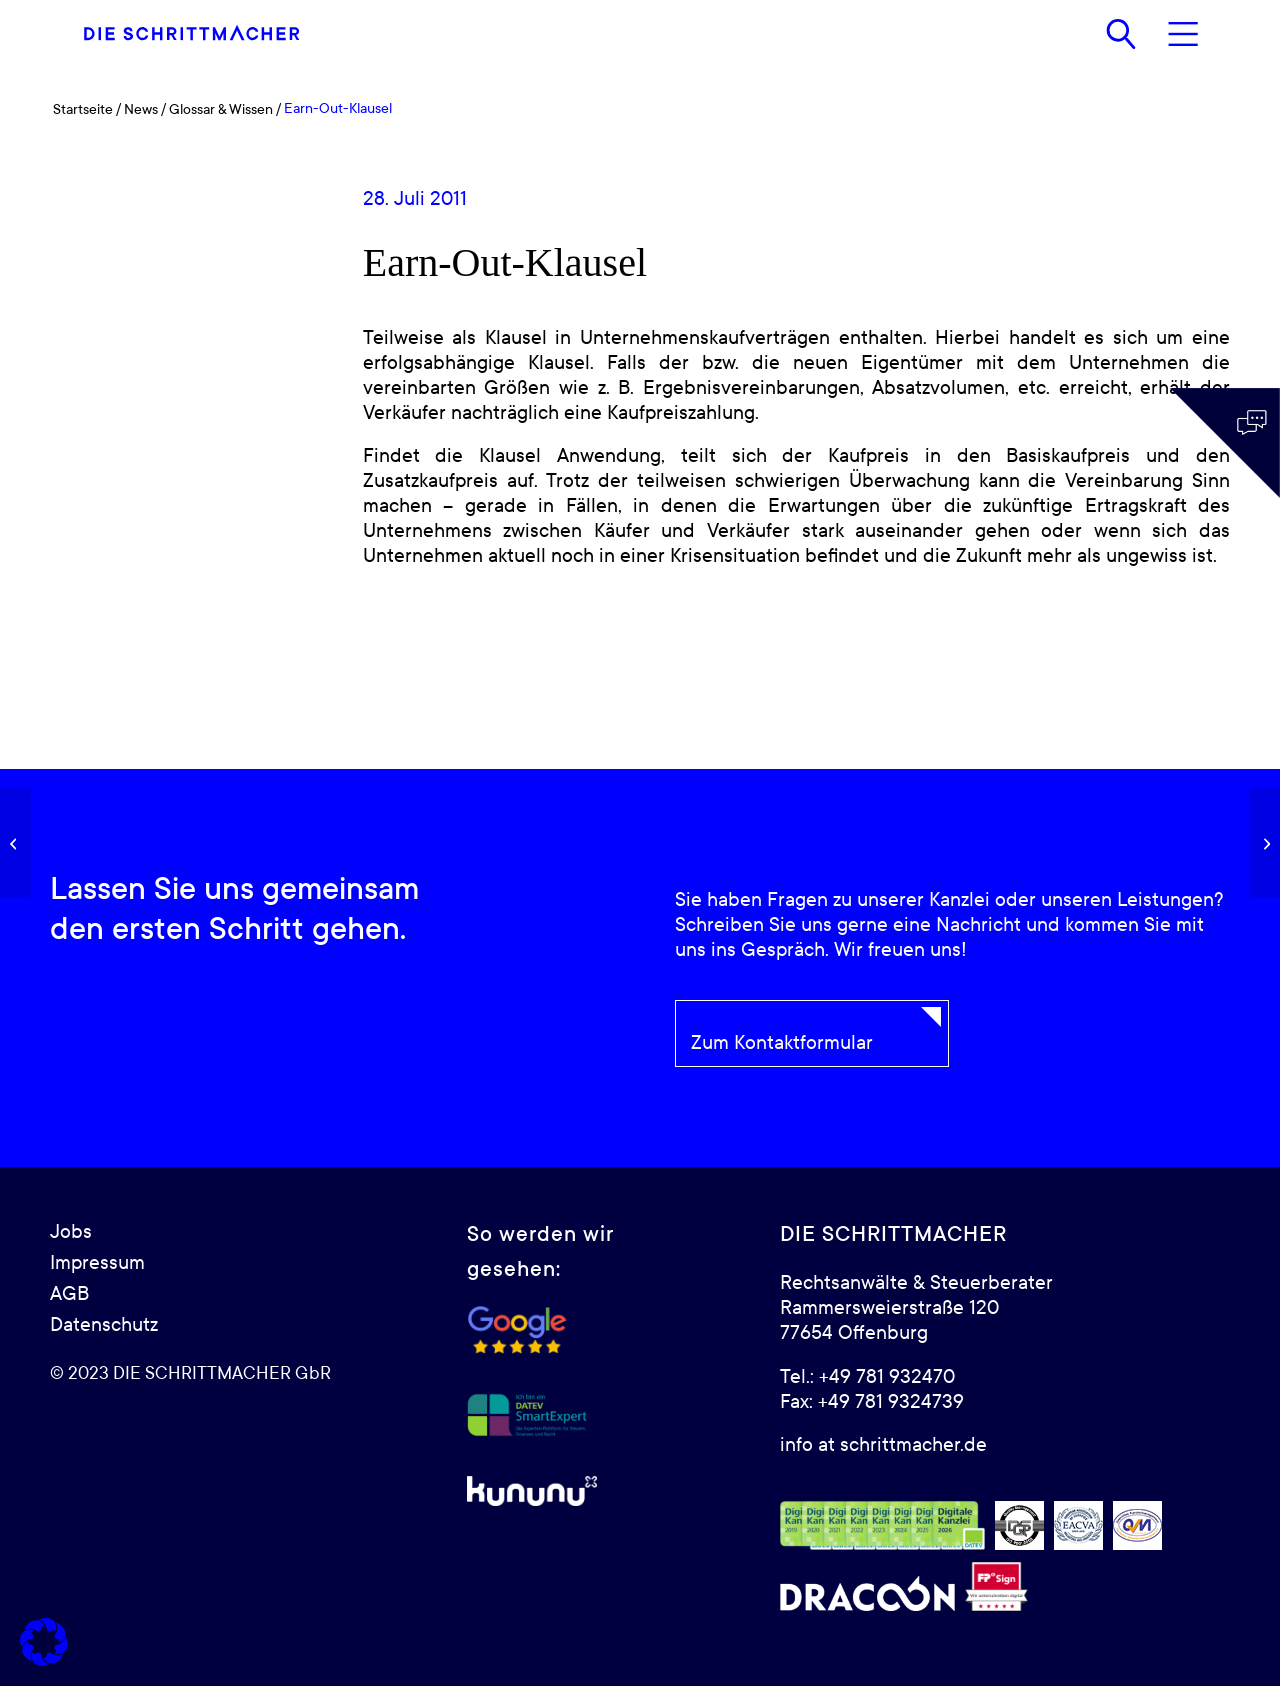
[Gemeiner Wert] (15, 843)
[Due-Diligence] (1264, 843)
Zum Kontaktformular (782, 1043)
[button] (44, 1642)
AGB (69, 1294)
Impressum (97, 1263)
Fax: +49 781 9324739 (872, 1402)
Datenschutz (104, 1325)
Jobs (71, 1232)
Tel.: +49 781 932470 (867, 1377)
